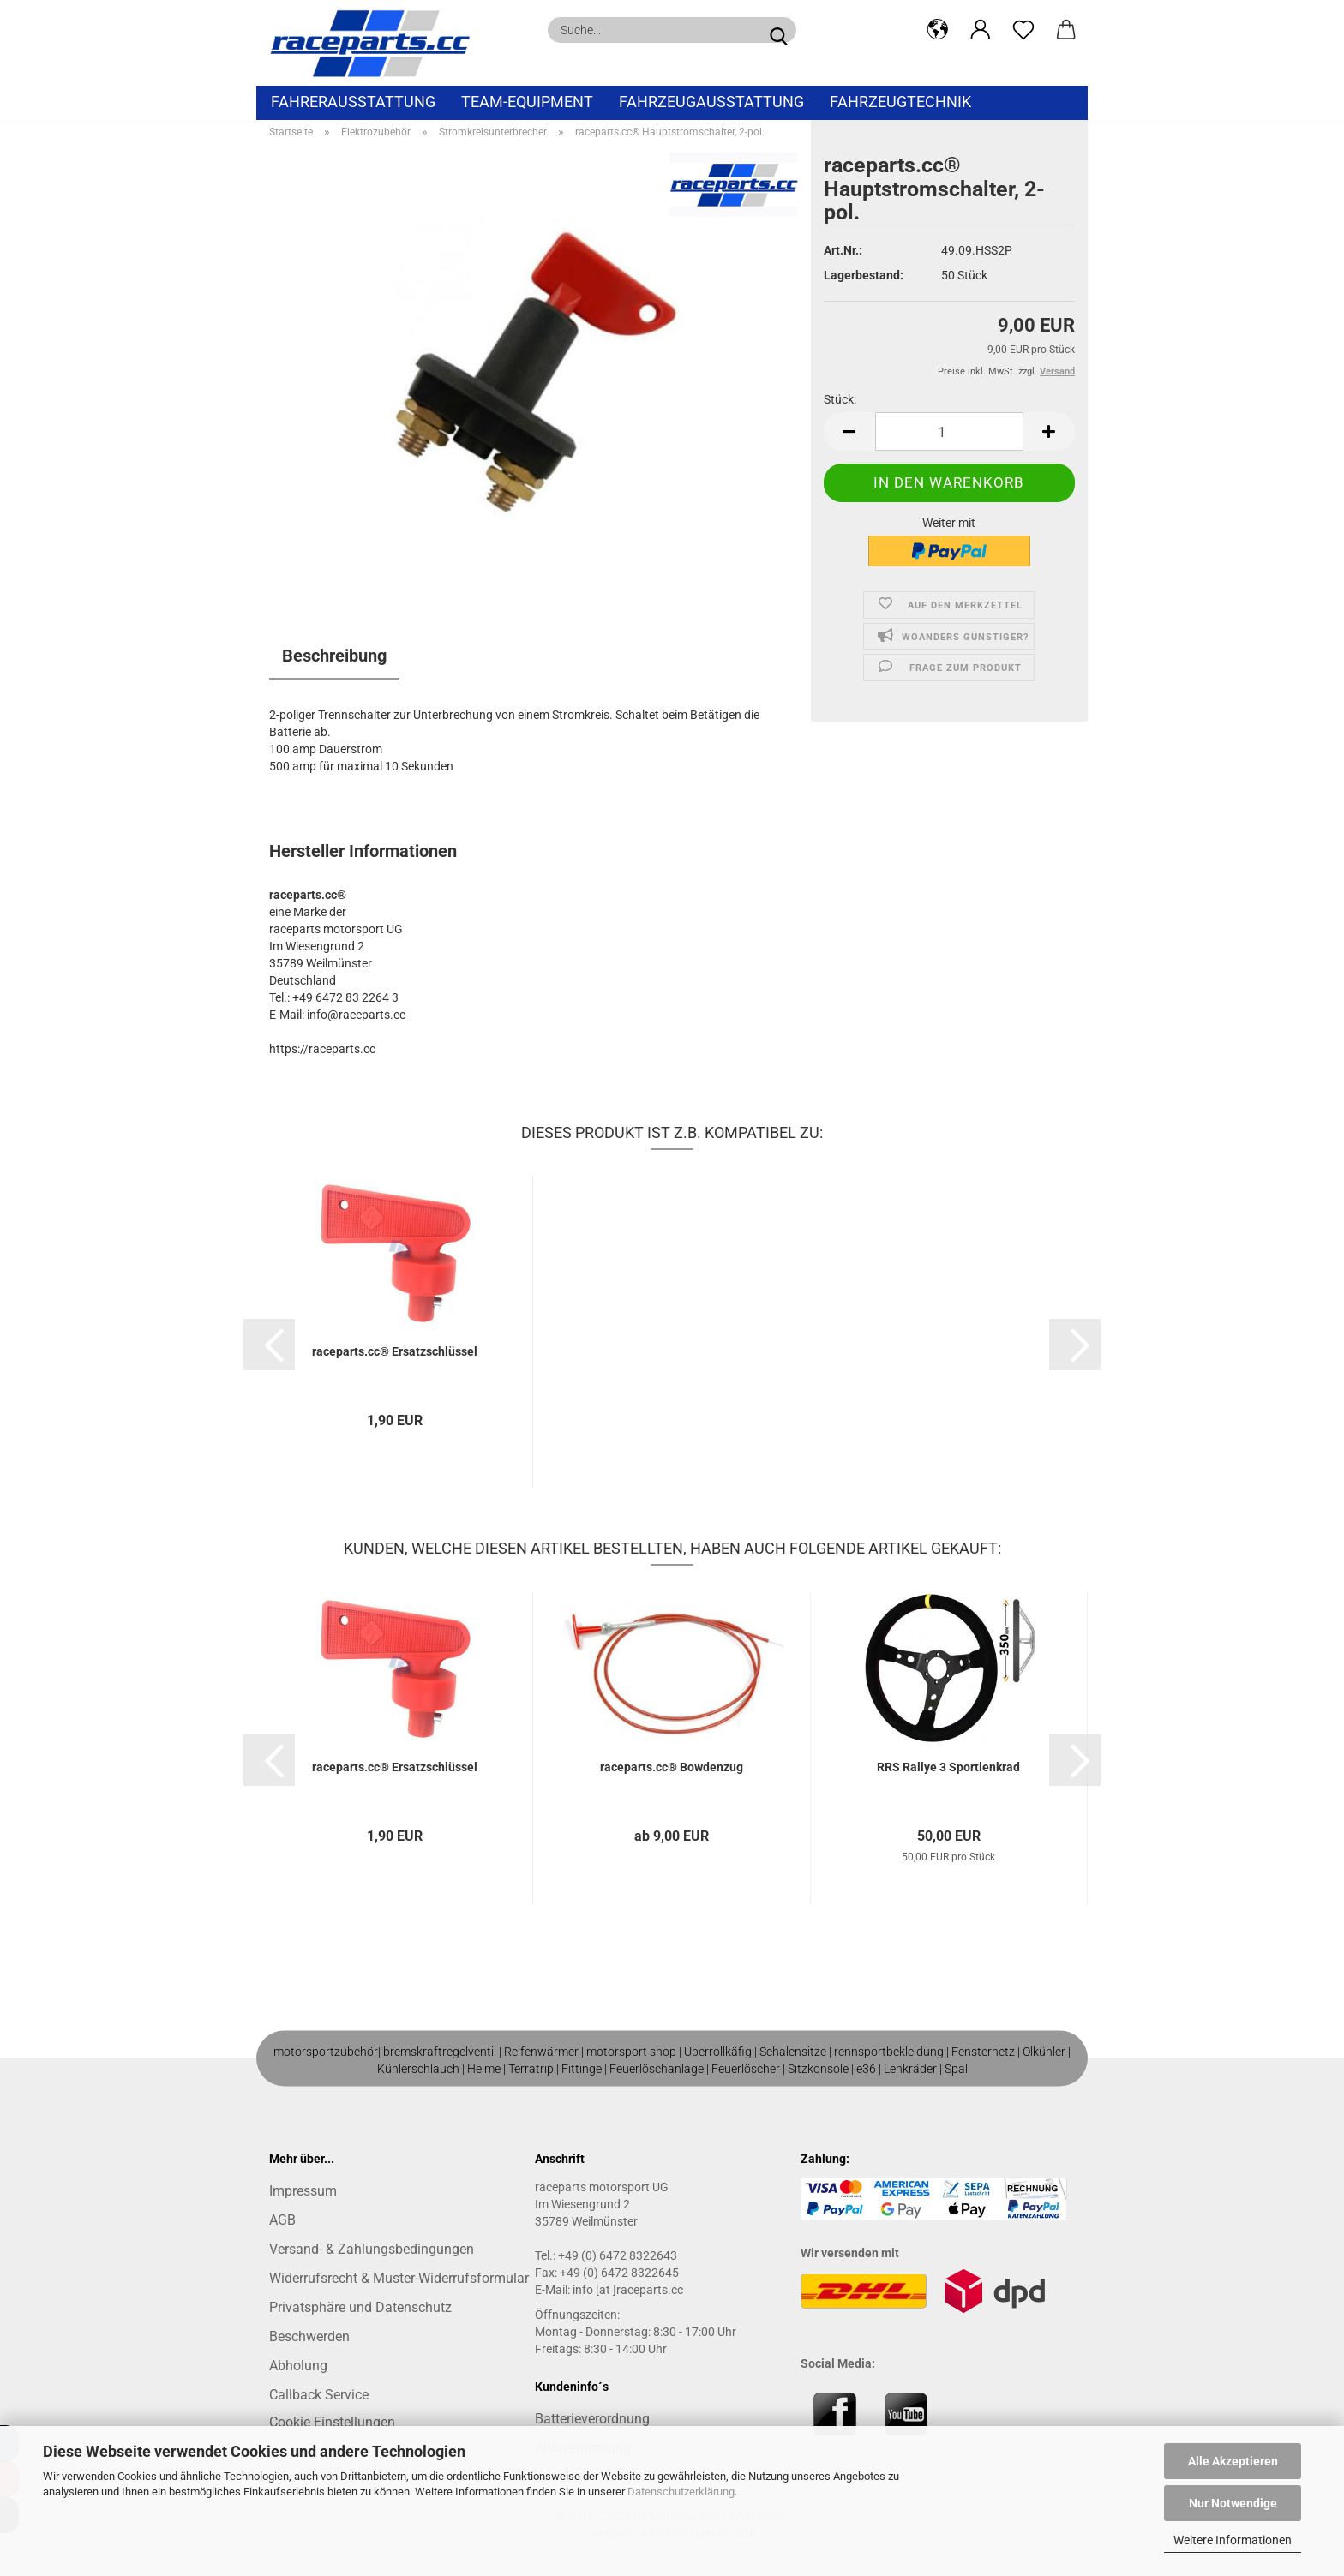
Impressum (303, 2191)
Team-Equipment (527, 102)
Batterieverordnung (592, 2419)
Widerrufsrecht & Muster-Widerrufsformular (399, 2278)
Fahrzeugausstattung (711, 102)
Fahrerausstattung (353, 102)
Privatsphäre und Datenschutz (360, 2307)
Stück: (840, 399)
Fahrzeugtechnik (900, 102)
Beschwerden (309, 2336)
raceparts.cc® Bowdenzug (671, 1767)
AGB (282, 2220)
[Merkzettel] (1023, 30)
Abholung (298, 2365)
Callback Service (319, 2395)
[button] (937, 30)
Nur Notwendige (1233, 2503)
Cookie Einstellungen (332, 2422)
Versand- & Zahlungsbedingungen (371, 2249)
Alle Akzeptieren (1233, 2461)
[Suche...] (778, 30)
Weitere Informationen (1232, 2540)
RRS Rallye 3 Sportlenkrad (948, 1767)
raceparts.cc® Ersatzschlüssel (394, 1351)
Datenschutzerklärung (681, 2491)
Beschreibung (334, 655)
